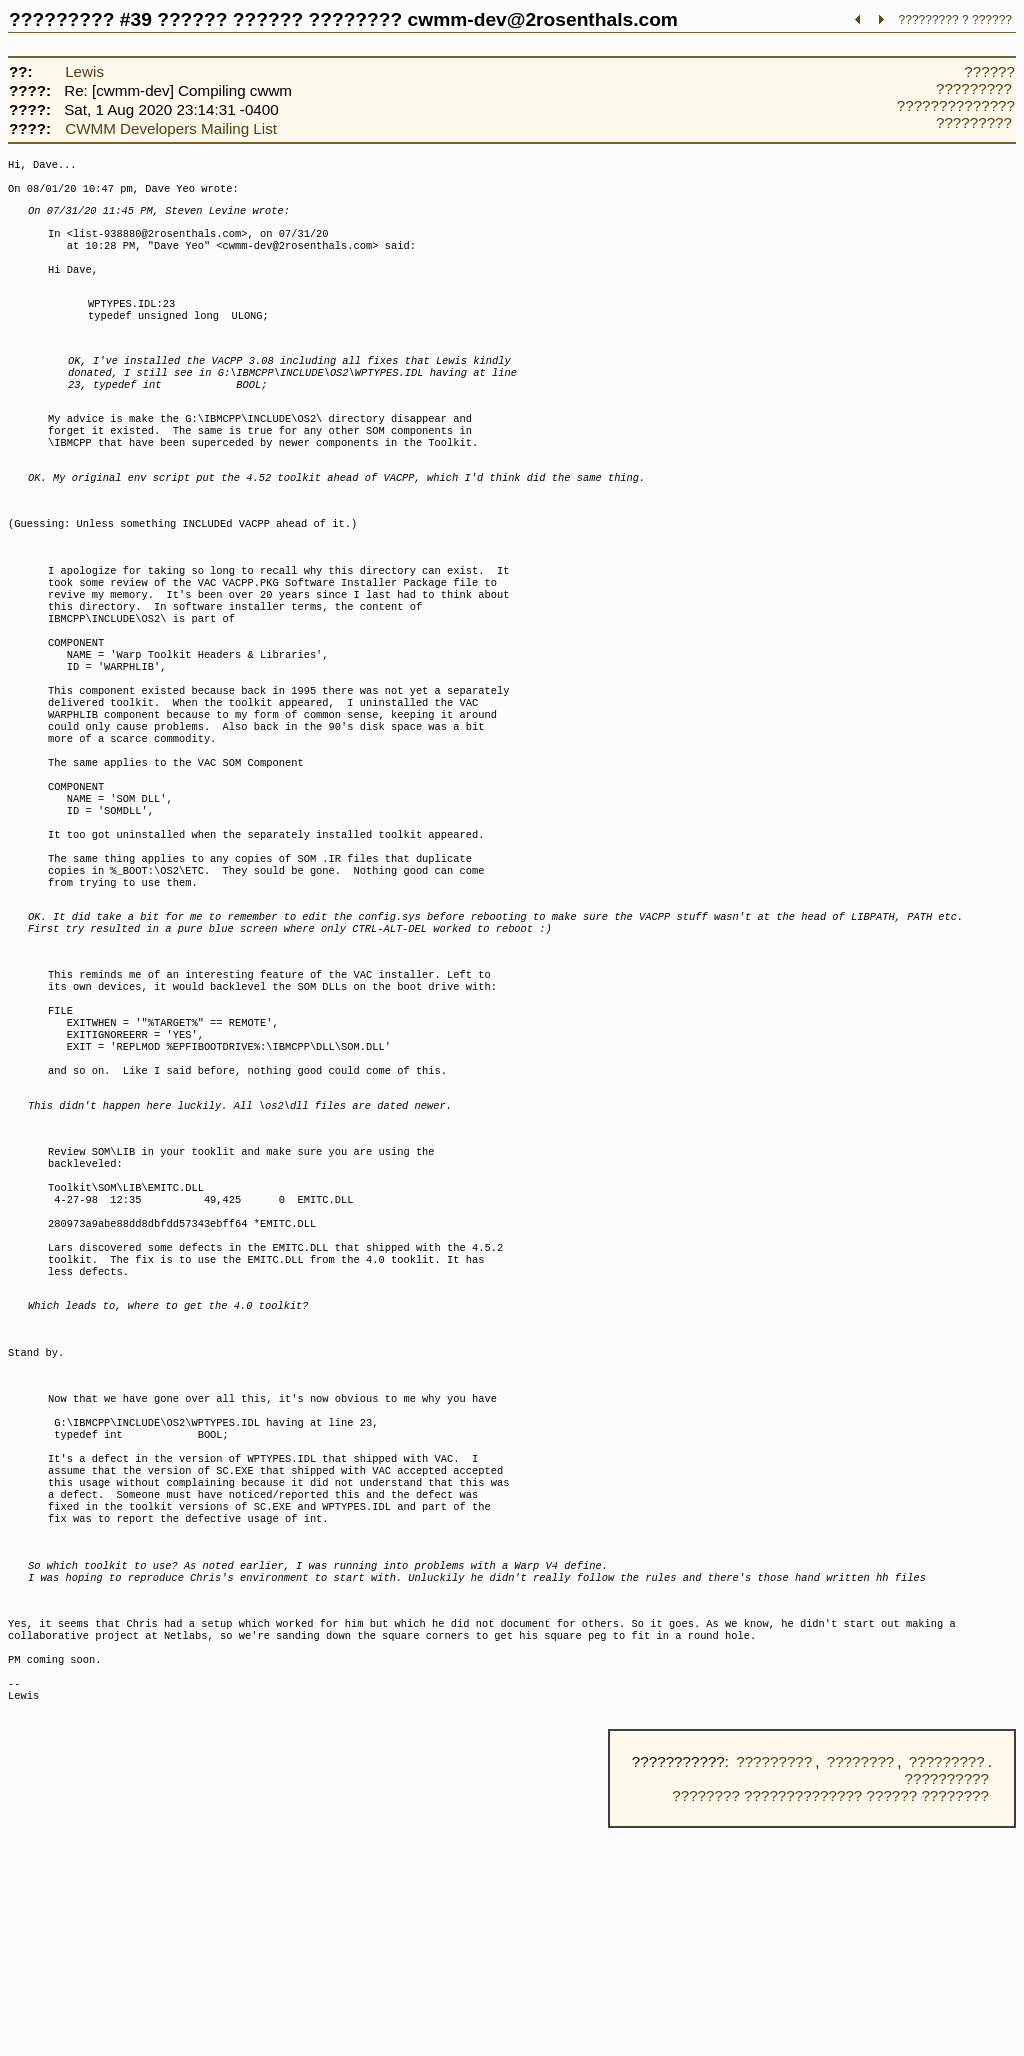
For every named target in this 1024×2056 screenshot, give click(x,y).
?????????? (947, 2006)
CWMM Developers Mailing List (171, 128)
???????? (861, 1989)
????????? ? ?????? (955, 20)
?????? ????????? (975, 80)
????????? (774, 1989)
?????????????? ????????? (956, 114)
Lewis (84, 71)
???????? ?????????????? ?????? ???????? (830, 2023)
